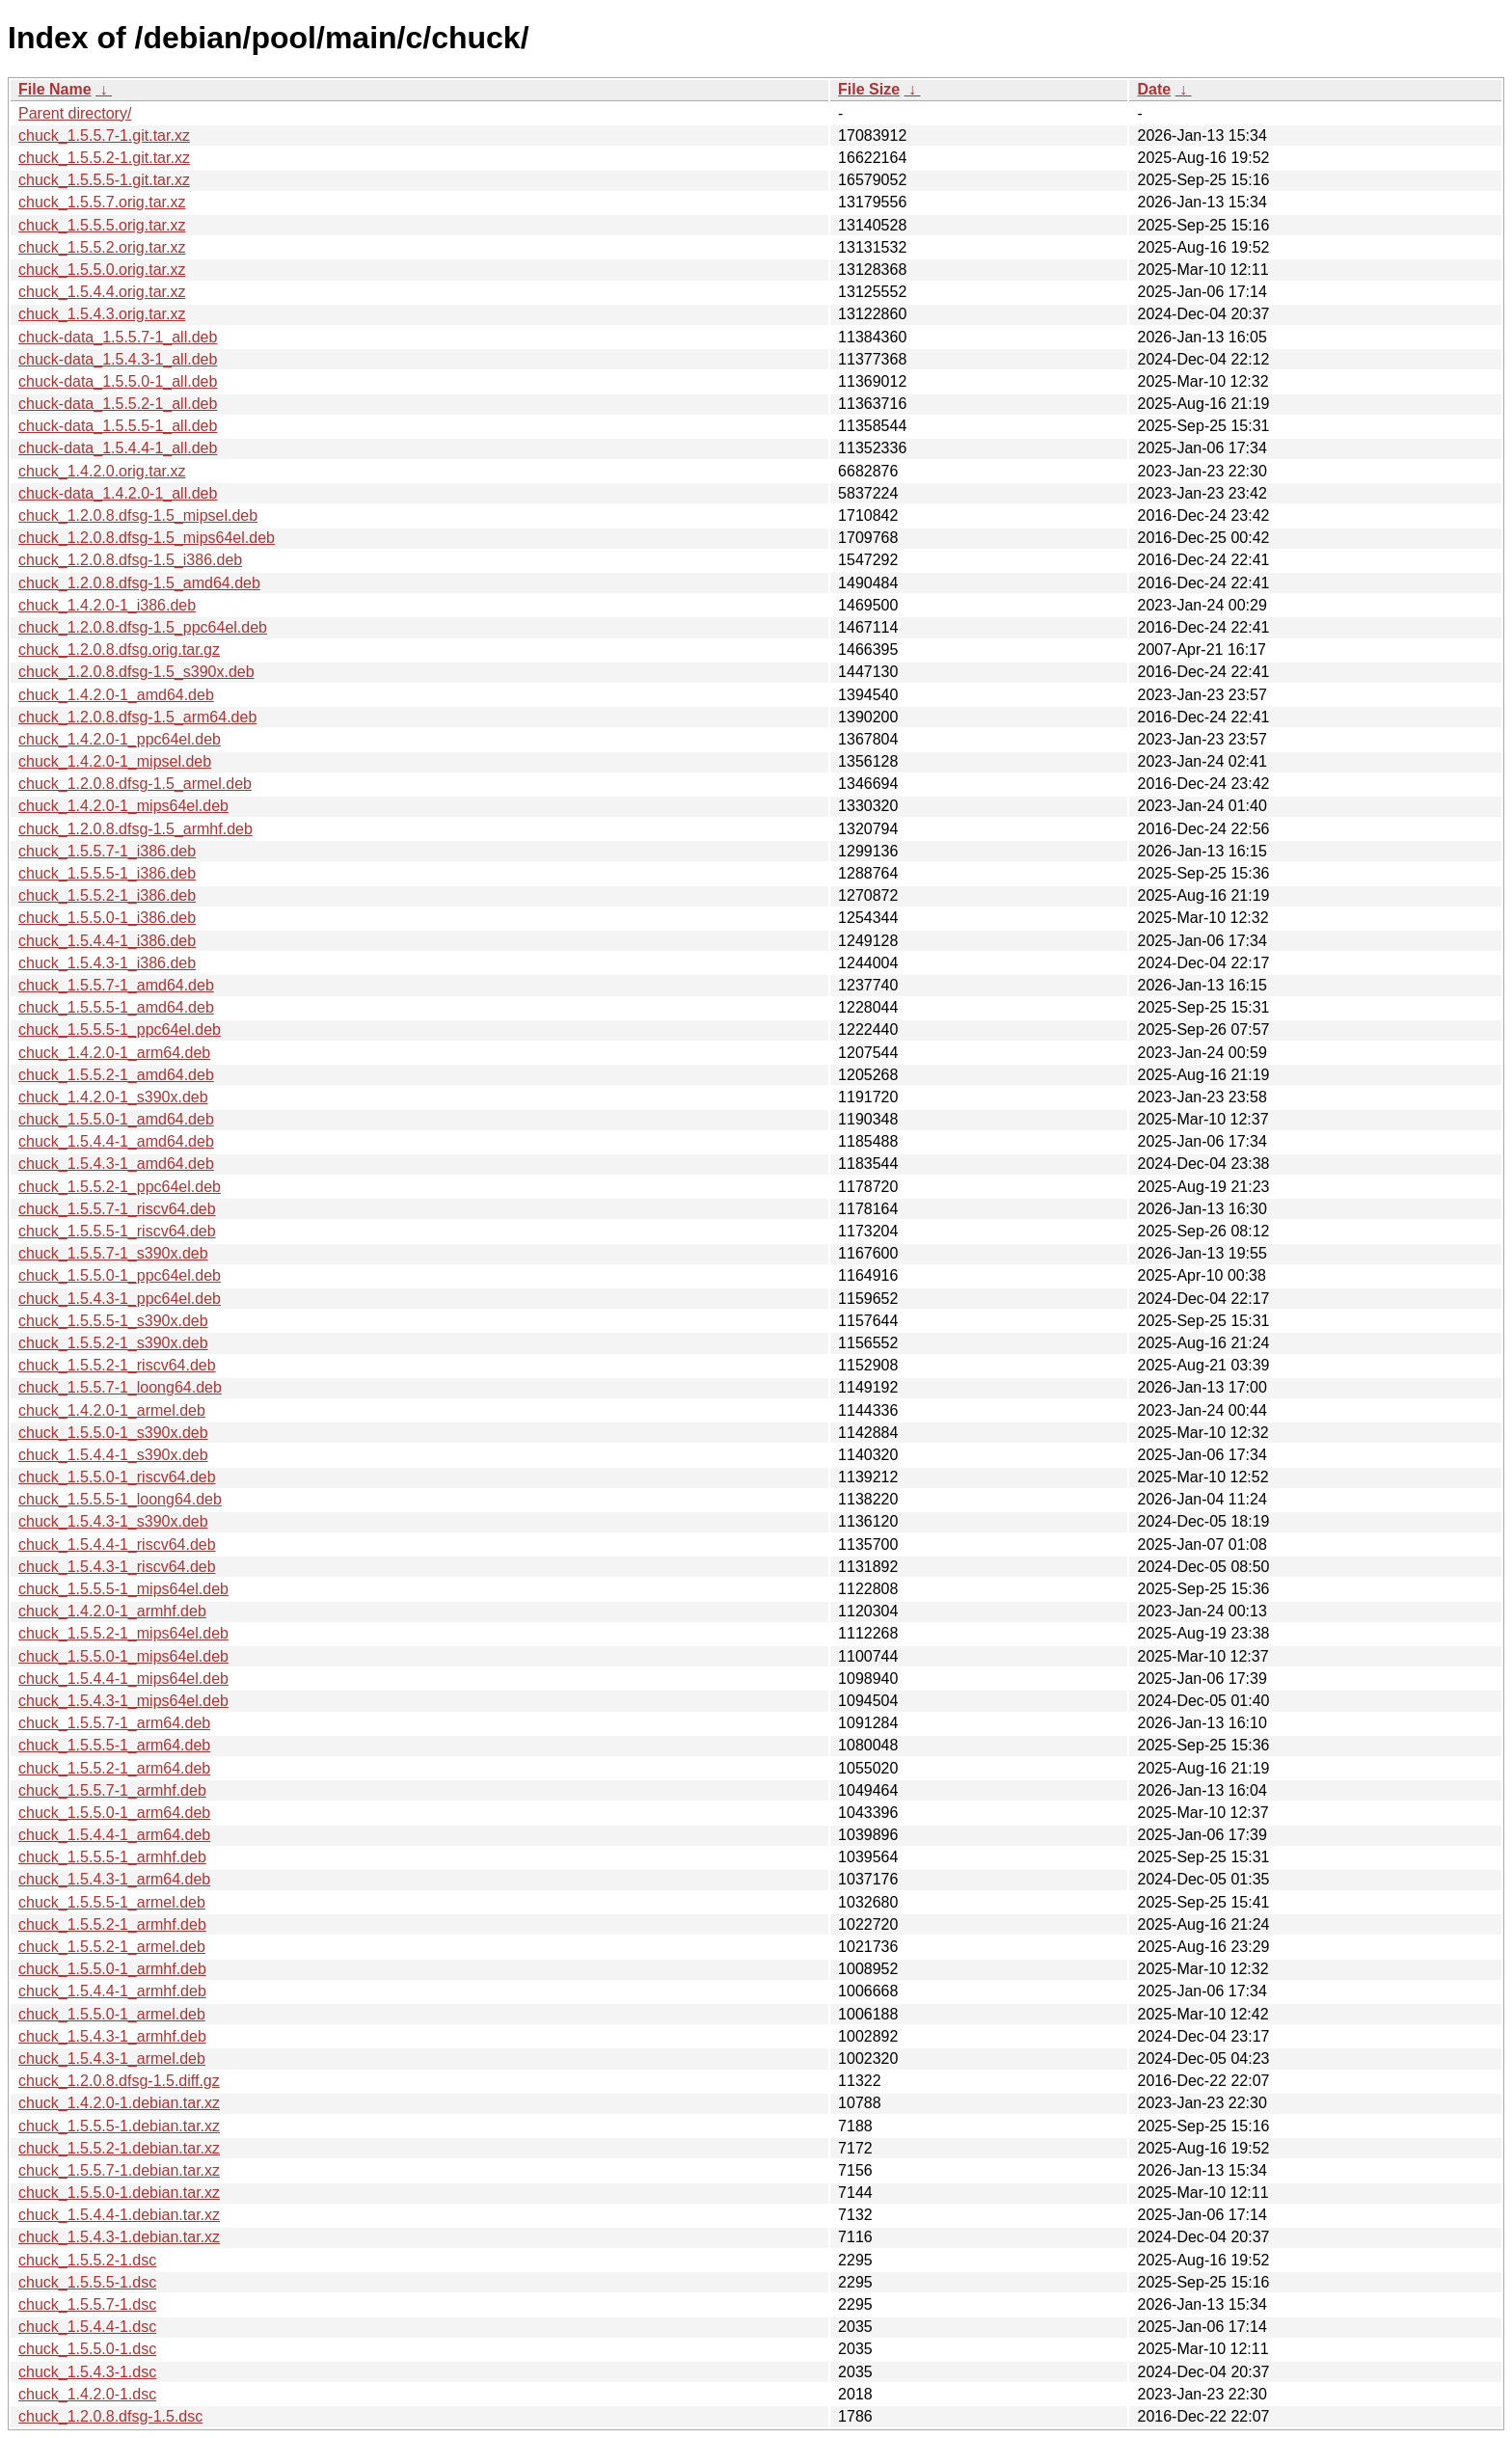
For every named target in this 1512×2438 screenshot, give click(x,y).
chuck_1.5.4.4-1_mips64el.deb (123, 1678)
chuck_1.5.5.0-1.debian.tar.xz (119, 2192)
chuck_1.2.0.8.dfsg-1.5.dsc (110, 2416)
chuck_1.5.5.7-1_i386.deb (107, 851)
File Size (869, 89)
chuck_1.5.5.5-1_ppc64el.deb (119, 1029)
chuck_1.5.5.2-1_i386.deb (107, 895)
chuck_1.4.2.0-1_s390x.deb (113, 1097)
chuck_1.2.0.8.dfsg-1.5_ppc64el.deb (142, 627)
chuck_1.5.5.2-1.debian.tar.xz (119, 2148)
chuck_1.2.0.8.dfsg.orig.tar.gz (119, 649)
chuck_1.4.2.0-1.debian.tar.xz (119, 2103)
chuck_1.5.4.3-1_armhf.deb (112, 2036)
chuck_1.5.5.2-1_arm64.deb (114, 1768)
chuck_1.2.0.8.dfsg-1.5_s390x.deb (136, 672)
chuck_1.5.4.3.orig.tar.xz (101, 314)
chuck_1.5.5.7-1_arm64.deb (114, 1723)
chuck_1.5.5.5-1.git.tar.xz (104, 180)
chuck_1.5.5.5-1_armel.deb (111, 1902)
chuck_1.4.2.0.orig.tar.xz (101, 471)
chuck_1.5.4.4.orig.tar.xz (101, 292)
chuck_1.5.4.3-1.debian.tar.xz (119, 2237)
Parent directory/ (74, 113)
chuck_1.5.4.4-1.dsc (87, 2326)
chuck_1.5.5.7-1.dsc (87, 2304)
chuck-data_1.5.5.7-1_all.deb (117, 337)
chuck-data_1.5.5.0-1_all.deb (117, 381)
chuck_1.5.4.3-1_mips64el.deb (123, 1701)
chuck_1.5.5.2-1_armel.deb (111, 1946)
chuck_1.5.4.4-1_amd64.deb (116, 1141)
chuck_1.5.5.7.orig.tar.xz (101, 202)
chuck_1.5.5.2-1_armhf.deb (112, 1924)
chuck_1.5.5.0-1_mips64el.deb (123, 1656)
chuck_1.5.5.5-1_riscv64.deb (117, 1231)
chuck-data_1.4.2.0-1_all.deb (117, 493)
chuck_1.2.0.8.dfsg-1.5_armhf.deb (135, 829)
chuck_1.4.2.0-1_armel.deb (111, 1410)
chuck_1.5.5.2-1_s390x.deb (113, 1343)
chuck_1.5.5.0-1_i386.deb (107, 917)
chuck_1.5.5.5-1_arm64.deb (114, 1745)
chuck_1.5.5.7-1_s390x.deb (113, 1253)
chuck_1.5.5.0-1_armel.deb (111, 2014)
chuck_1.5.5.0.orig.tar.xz (101, 269)
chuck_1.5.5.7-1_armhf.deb (112, 1790)
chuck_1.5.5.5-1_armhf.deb (112, 1857)
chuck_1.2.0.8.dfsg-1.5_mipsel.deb (137, 515)
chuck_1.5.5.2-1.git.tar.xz (104, 157)
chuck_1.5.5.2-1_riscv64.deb (117, 1365)
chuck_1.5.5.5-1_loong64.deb (120, 1499)
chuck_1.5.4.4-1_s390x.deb (113, 1455)
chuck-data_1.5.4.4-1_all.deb (117, 448)
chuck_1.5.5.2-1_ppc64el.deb (119, 1186)
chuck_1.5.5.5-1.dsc (87, 2282)
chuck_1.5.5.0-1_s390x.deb (113, 1432)
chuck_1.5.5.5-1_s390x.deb (113, 1321)
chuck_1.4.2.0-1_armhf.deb (112, 1611)
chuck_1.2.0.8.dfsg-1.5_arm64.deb (137, 717)
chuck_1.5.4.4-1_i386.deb (107, 941)
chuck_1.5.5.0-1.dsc (87, 2349)
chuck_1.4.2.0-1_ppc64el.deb (119, 739)
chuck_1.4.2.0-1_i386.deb (107, 605)
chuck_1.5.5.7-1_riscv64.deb (117, 1209)
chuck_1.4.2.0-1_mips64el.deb (123, 806)
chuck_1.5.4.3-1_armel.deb (111, 2058)
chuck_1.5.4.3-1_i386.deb (107, 963)
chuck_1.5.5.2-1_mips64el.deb (123, 1633)
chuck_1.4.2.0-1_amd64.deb (116, 695)
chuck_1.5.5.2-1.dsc (87, 2260)
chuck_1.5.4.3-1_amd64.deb (116, 1163)
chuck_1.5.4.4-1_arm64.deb (114, 1835)
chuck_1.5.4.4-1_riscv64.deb (117, 1544)
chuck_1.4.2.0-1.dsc (87, 2394)
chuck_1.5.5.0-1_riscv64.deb (117, 1477)
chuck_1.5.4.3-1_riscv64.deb (117, 1566)
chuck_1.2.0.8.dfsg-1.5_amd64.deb (139, 583)
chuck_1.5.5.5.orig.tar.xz (101, 225)
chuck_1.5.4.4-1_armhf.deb (112, 1991)
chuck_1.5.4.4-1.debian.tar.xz (119, 2215)
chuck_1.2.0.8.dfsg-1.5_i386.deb (130, 560)
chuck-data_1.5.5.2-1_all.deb (117, 403)
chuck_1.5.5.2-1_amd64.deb (116, 1075)
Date (1154, 89)
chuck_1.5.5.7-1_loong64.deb (120, 1387)
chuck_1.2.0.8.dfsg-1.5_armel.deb (135, 783)
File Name (55, 89)
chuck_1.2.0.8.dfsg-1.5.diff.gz (119, 2080)
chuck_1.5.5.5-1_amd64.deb (116, 1007)
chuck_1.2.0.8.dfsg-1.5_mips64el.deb (146, 537)
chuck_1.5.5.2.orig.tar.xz (101, 247)
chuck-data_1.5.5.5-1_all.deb (117, 426)
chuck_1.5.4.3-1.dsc (87, 2372)
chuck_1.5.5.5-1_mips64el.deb (123, 1589)
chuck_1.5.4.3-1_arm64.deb (114, 1879)
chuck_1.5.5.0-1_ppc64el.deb (119, 1275)
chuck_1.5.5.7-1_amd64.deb (116, 985)
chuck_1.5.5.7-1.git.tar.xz (104, 135)
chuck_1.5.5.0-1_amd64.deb (116, 1119)
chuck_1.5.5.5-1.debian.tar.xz (119, 2126)
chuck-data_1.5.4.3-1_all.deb (117, 359)
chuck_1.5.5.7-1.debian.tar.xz (119, 2170)
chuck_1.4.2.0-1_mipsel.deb (114, 761)
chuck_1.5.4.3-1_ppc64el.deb (119, 1298)
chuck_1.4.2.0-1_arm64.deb (114, 1052)
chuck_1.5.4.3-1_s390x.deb (113, 1521)
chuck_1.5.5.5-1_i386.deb (107, 873)
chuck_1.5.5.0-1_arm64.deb (114, 1812)
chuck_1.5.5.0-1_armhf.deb (112, 1969)
